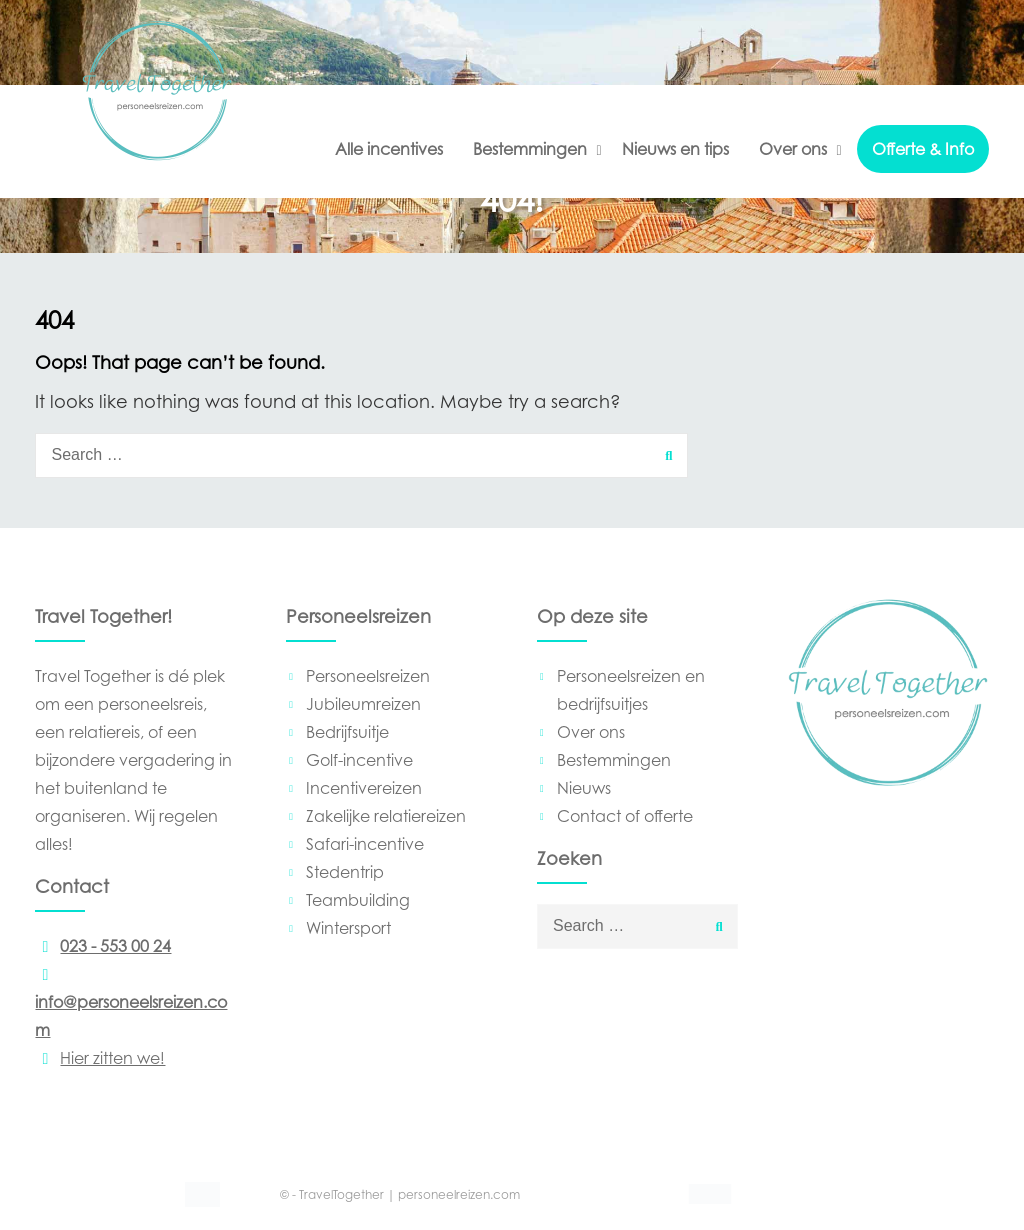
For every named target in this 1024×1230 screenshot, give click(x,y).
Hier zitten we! (100, 1058)
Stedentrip (345, 872)
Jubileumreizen (363, 704)
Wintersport (348, 928)
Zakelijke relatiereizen (386, 816)
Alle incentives (389, 149)
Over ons (793, 149)
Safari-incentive (365, 844)
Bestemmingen (530, 149)
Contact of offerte (625, 816)
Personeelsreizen (368, 676)
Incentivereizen (364, 788)
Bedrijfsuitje (347, 732)
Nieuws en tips (675, 149)
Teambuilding (358, 900)
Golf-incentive (359, 760)
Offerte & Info (923, 149)
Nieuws (584, 788)
